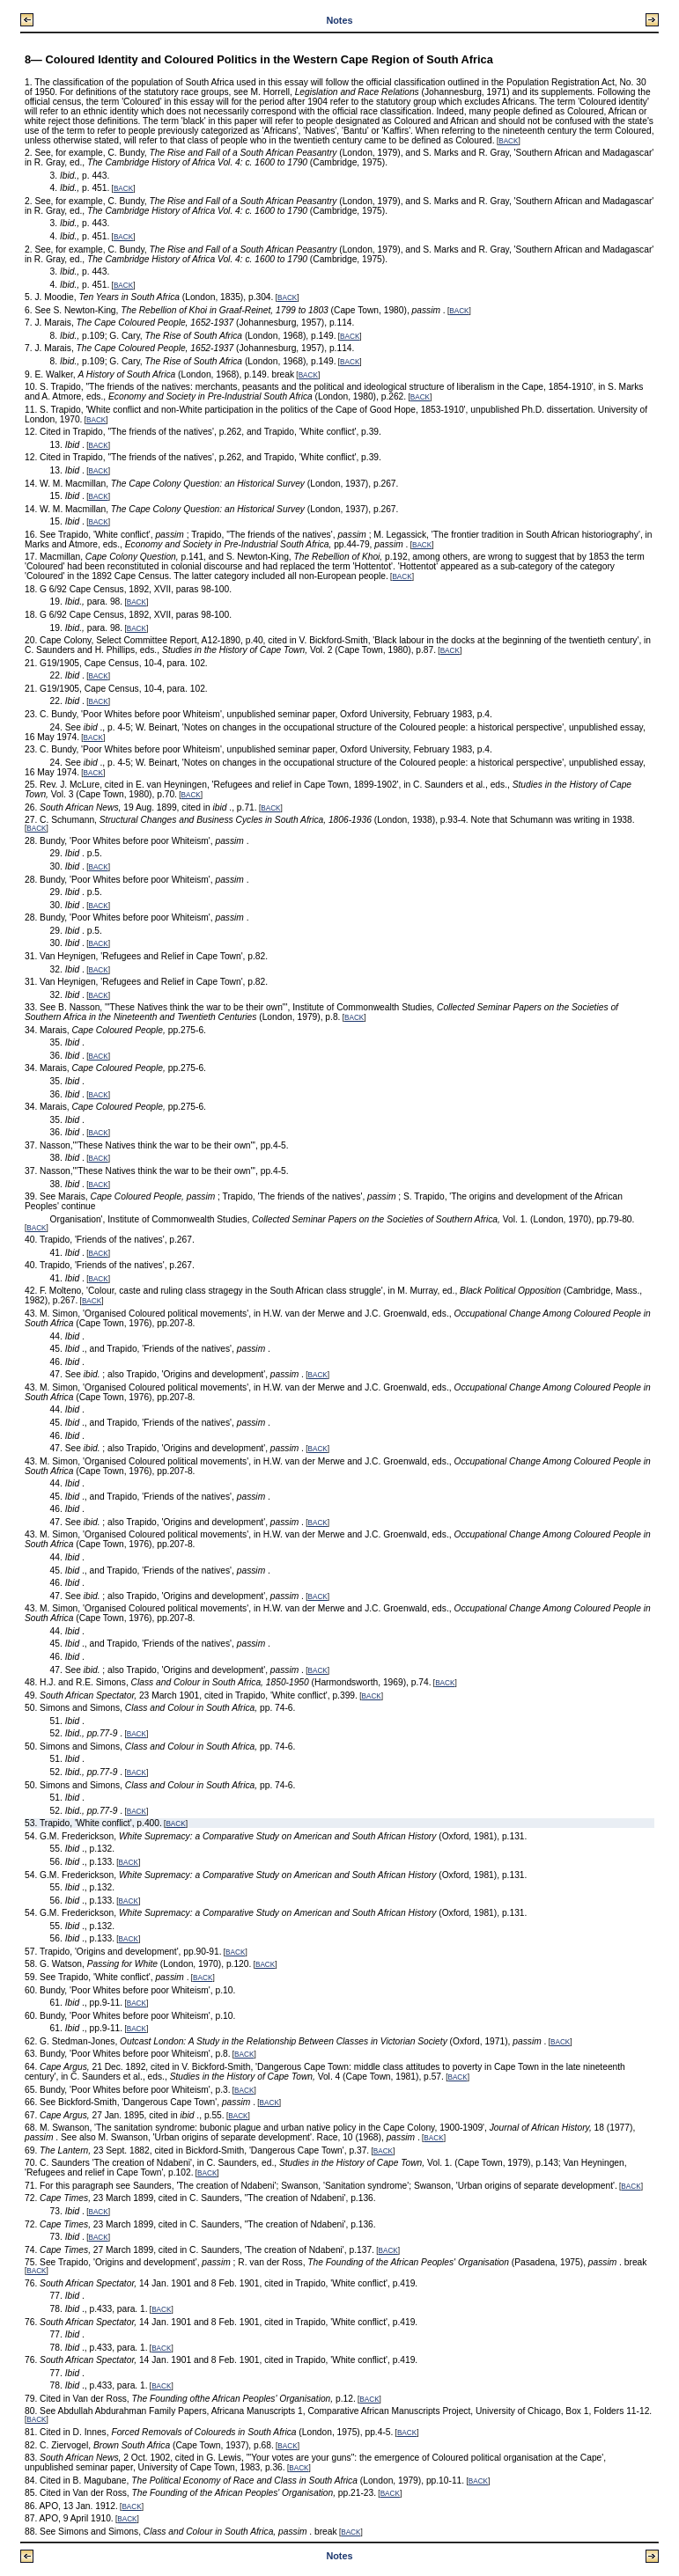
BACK (508, 141)
